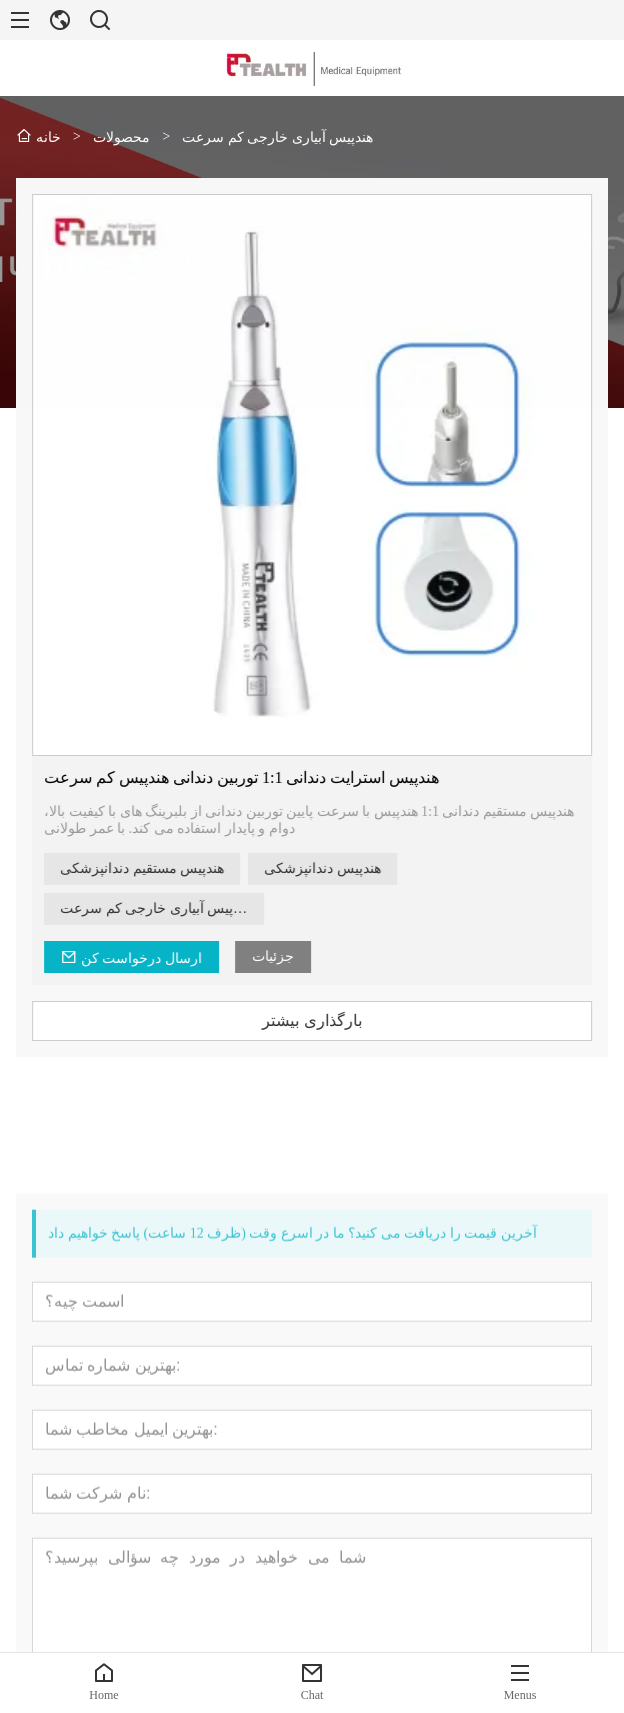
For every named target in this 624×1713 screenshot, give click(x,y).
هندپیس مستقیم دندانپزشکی (156, 868)
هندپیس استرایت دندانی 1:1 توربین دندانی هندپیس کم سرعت (255, 777)
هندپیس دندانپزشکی (336, 868)
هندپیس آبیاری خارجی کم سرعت (169, 908)
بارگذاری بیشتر (326, 1020)
